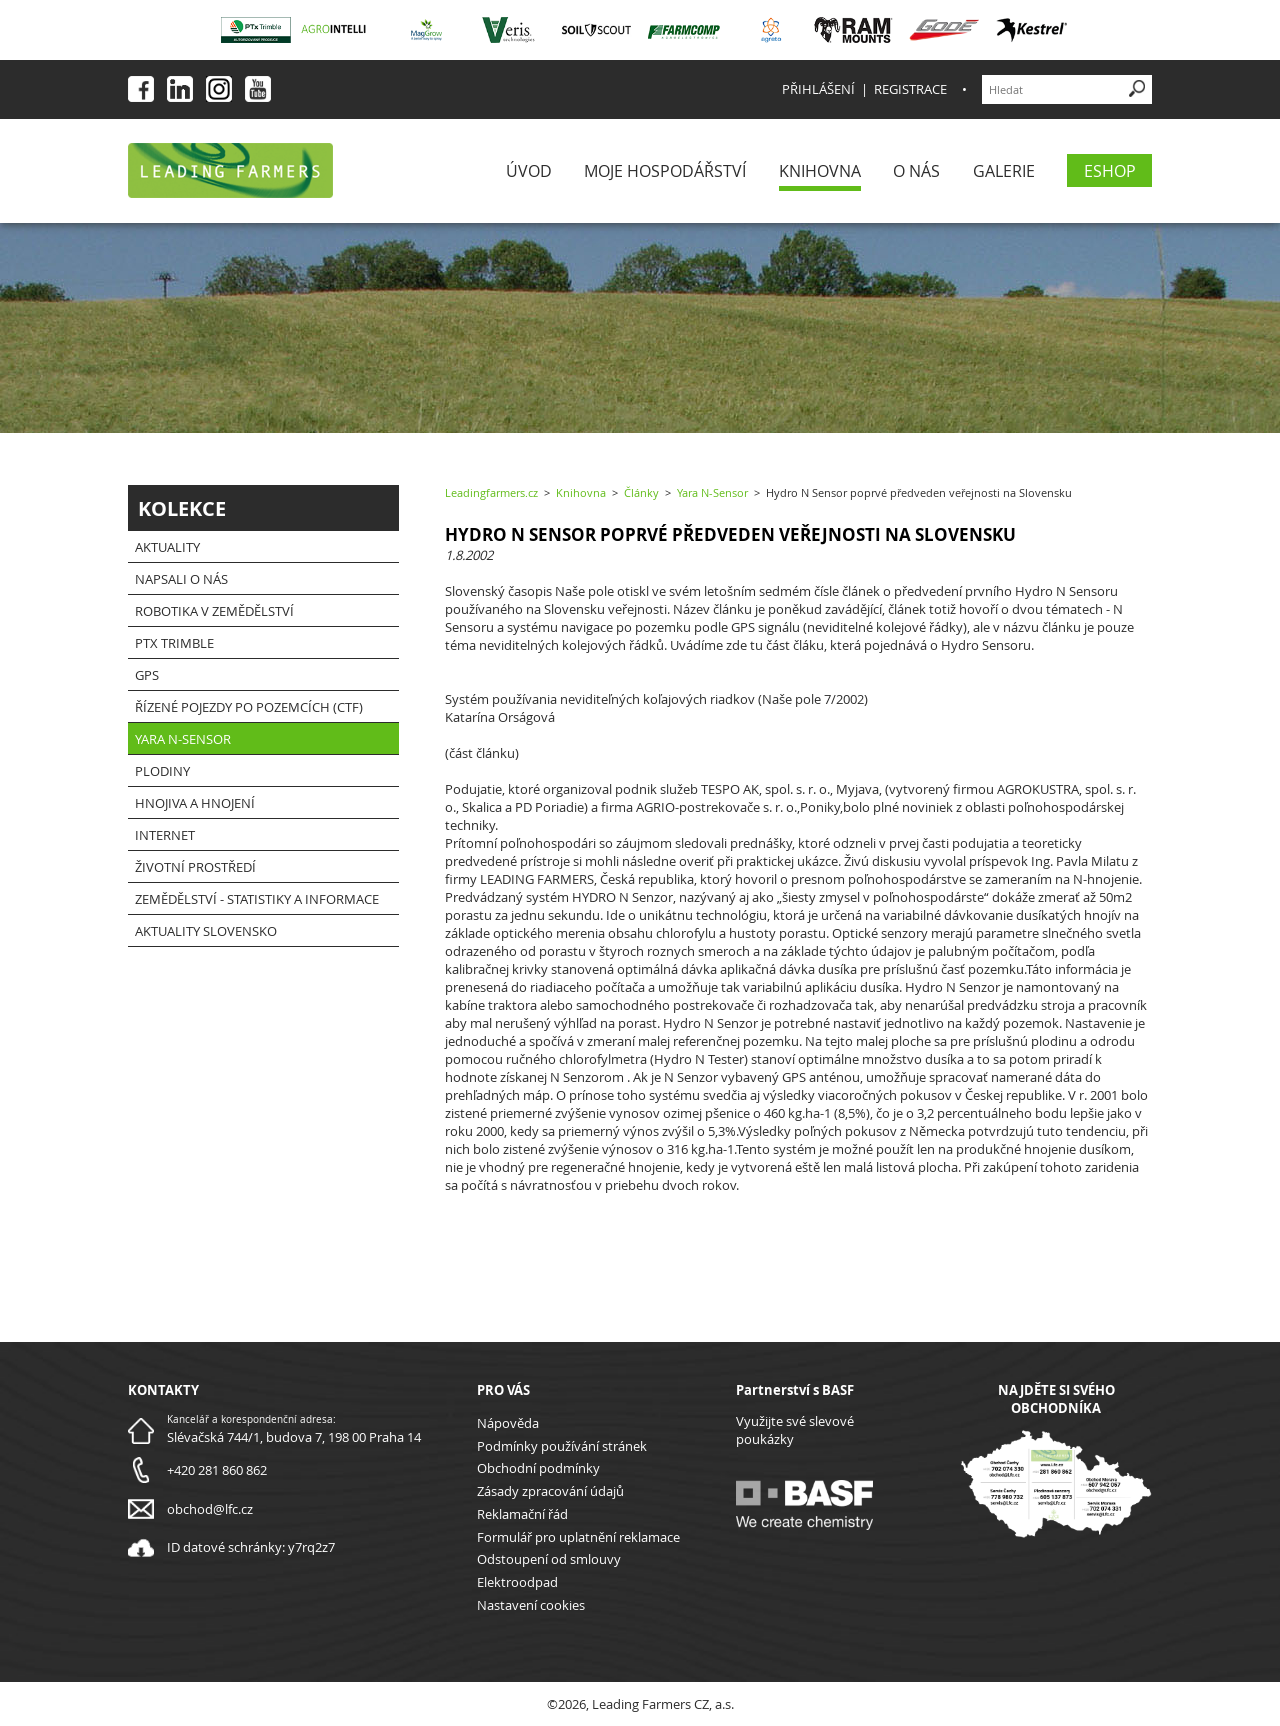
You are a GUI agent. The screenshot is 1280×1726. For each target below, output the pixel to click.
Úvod (529, 171)
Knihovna (820, 171)
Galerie (1004, 171)
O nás (916, 171)
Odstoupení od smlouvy (549, 1559)
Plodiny (162, 771)
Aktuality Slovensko (206, 931)
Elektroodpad (517, 1582)
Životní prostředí (195, 867)
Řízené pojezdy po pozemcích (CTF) (249, 707)
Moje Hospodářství (665, 171)
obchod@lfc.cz (210, 1509)
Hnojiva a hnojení (195, 803)
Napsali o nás (181, 579)
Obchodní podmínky (538, 1468)
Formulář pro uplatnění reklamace (578, 1537)
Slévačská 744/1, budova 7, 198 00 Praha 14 (294, 1437)
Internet (165, 835)
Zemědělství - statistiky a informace (257, 899)
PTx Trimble (174, 643)
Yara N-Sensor (183, 739)
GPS (147, 675)
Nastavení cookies (531, 1605)
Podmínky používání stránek (562, 1446)
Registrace (910, 89)
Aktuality (167, 547)
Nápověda (508, 1423)
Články (641, 492)
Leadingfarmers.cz (491, 492)
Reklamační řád (522, 1514)
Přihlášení (818, 89)
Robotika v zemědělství (214, 611)
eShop (1110, 171)
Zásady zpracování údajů (550, 1491)
